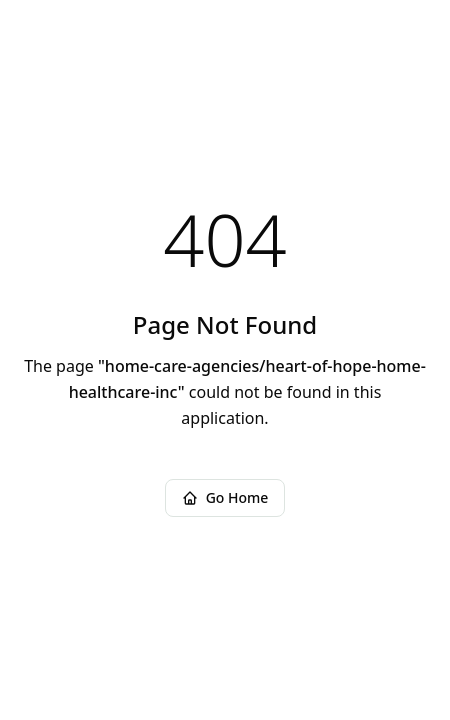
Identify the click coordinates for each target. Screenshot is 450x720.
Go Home (225, 497)
